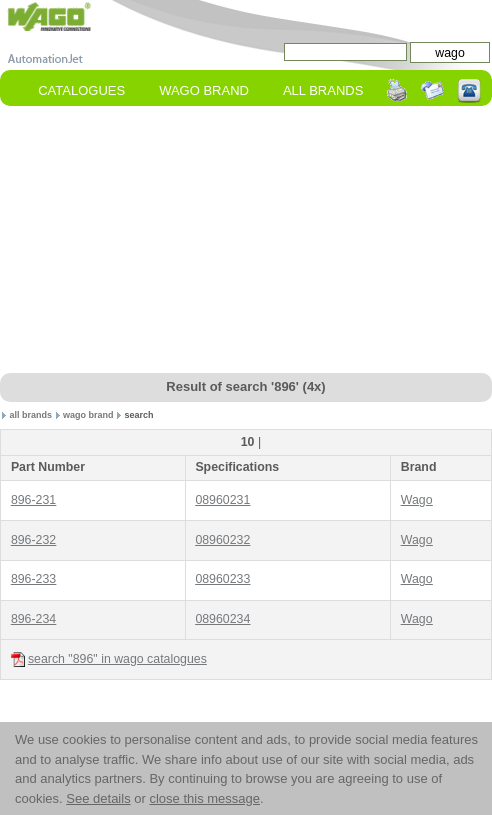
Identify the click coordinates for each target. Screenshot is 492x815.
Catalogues (81, 90)
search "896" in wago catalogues (109, 659)
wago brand (88, 415)
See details (98, 798)
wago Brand (204, 90)
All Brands (323, 90)
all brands (31, 415)
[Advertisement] (246, 241)
